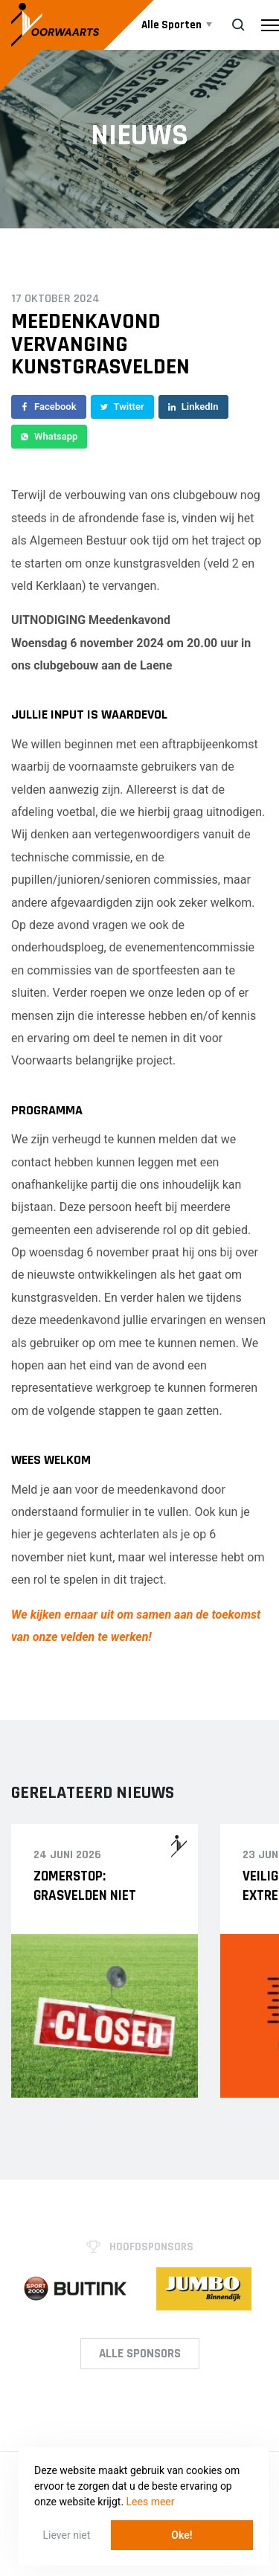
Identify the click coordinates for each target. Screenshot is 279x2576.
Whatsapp (49, 436)
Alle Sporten (173, 25)
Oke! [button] (181, 2535)
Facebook (49, 406)
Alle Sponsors (140, 2353)
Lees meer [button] (150, 2502)
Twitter (122, 406)
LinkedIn (193, 406)
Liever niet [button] (67, 2535)
